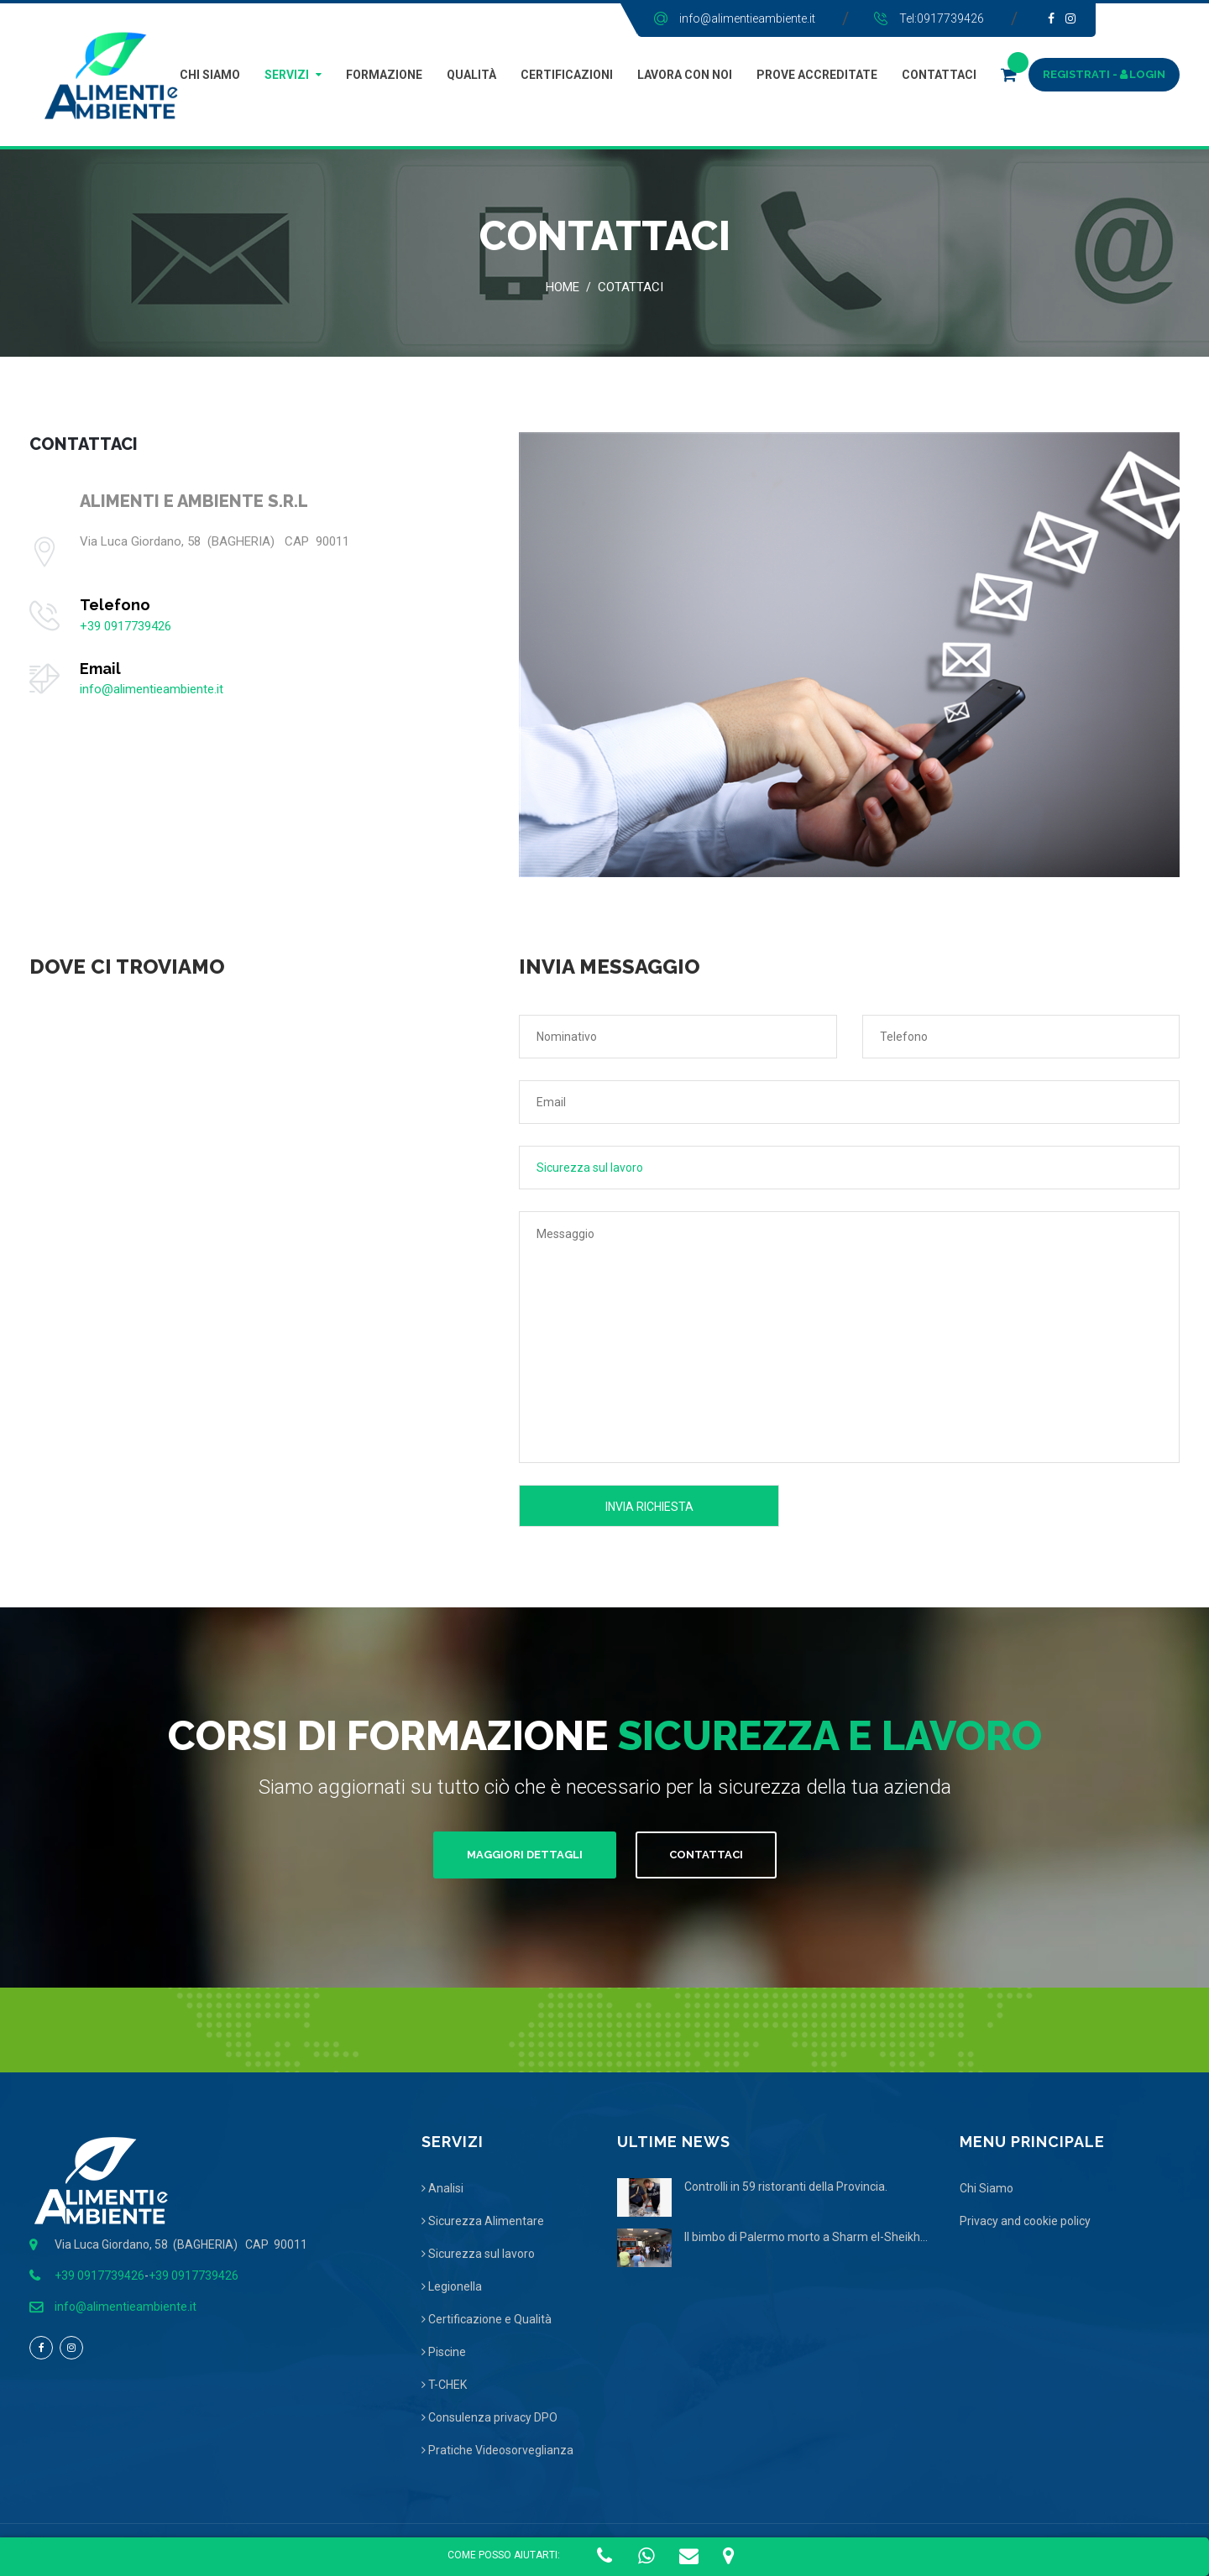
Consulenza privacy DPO (489, 2417)
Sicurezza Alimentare (482, 2221)
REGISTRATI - (1081, 74)
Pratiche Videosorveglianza (497, 2450)
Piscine (443, 2352)
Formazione (384, 74)
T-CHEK (444, 2384)
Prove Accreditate (816, 74)
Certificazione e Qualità (486, 2319)
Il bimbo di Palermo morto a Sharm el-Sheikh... (806, 2237)
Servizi (286, 74)
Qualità (471, 74)
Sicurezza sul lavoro (478, 2253)
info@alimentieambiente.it (747, 18)
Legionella (451, 2286)
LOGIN (1142, 74)
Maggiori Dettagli (525, 1854)
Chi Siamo (210, 74)
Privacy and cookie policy (1025, 2221)
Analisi (442, 2188)
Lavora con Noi (684, 74)
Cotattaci (630, 287)
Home (562, 287)
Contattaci (939, 74)
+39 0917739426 (125, 626)
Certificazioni (567, 74)
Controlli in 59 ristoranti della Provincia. (785, 2186)
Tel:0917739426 (941, 18)
